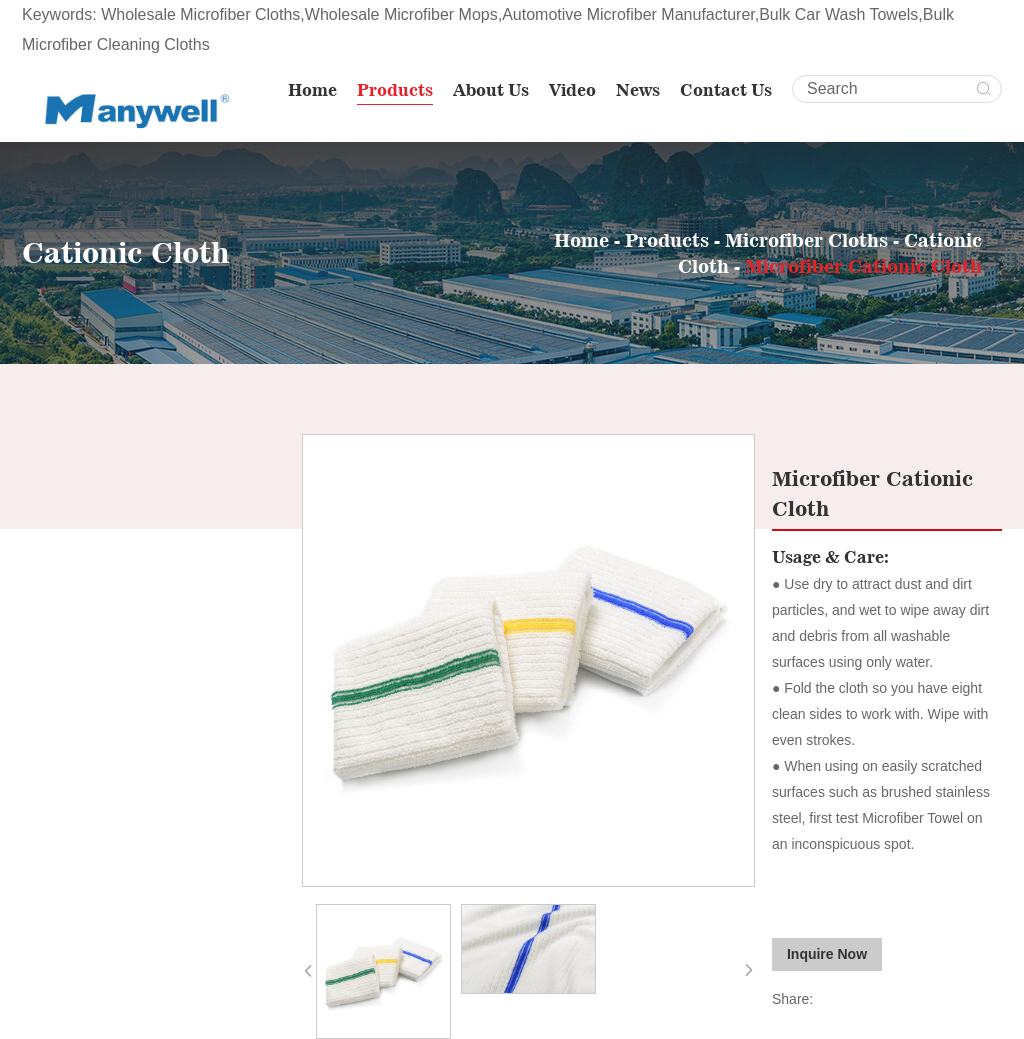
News (638, 90)
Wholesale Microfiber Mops (401, 14)
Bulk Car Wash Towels (838, 14)
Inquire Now (827, 954)
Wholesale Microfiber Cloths (200, 14)
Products (395, 90)
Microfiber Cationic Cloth (863, 266)
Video (572, 90)
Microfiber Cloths (806, 240)
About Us (491, 90)
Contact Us (726, 90)
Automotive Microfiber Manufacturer (628, 14)
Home (312, 90)
